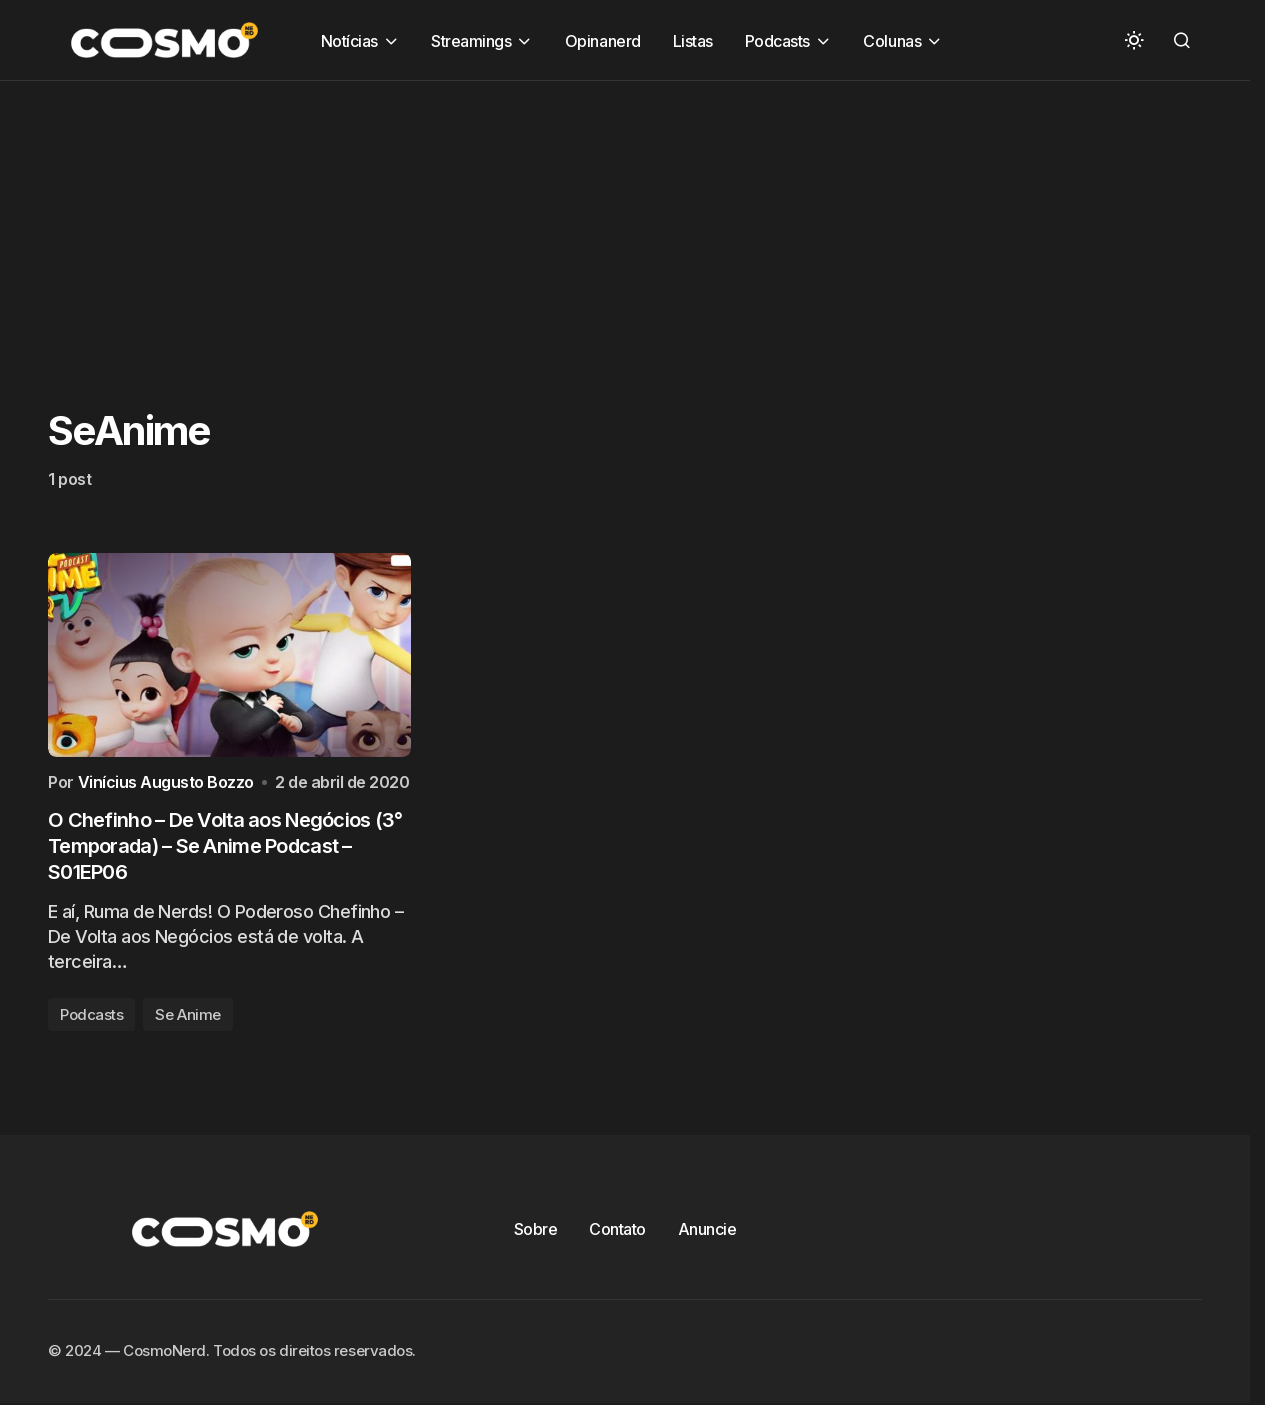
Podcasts (91, 1014)
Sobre (536, 1229)
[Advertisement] (600, 221)
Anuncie (707, 1229)
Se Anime (187, 1014)
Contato (617, 1229)
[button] (1134, 40)
